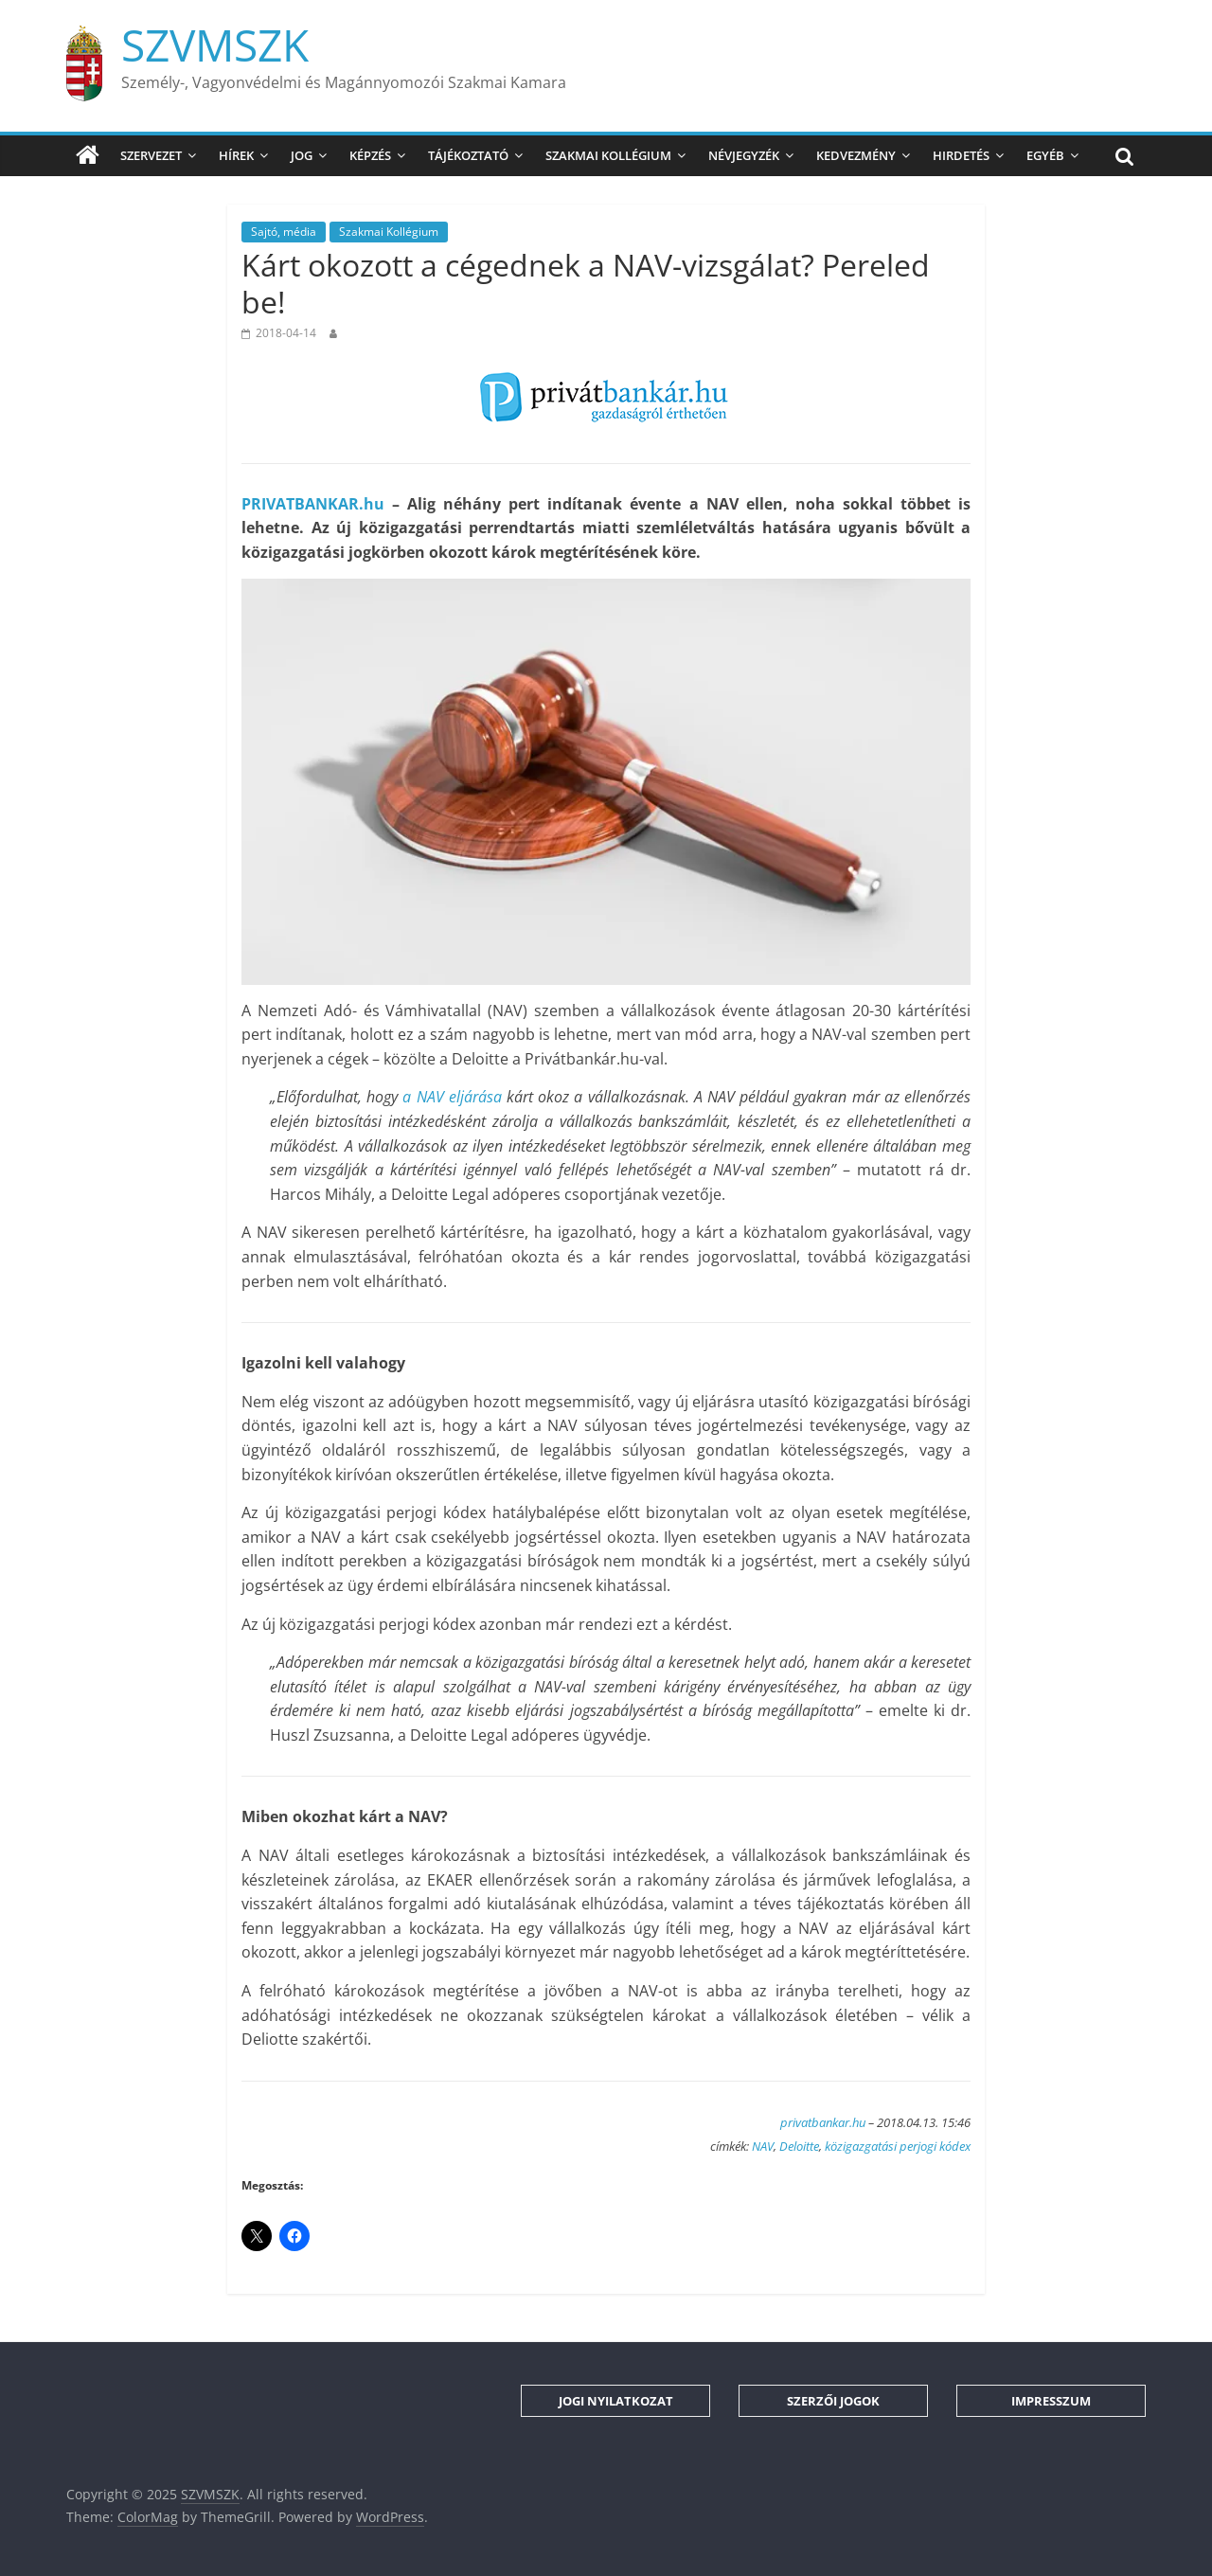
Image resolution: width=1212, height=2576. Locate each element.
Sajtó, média (283, 232)
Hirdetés (961, 155)
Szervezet (151, 155)
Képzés (370, 155)
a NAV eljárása (451, 1096)
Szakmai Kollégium (608, 155)
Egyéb (1045, 155)
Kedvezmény (856, 155)
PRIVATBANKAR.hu (312, 503)
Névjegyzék (743, 155)
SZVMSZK (215, 44)
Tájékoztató (468, 155)
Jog (301, 155)
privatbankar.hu (822, 2122)
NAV (763, 2146)
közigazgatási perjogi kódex (898, 2146)
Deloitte (799, 2146)
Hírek (236, 155)
